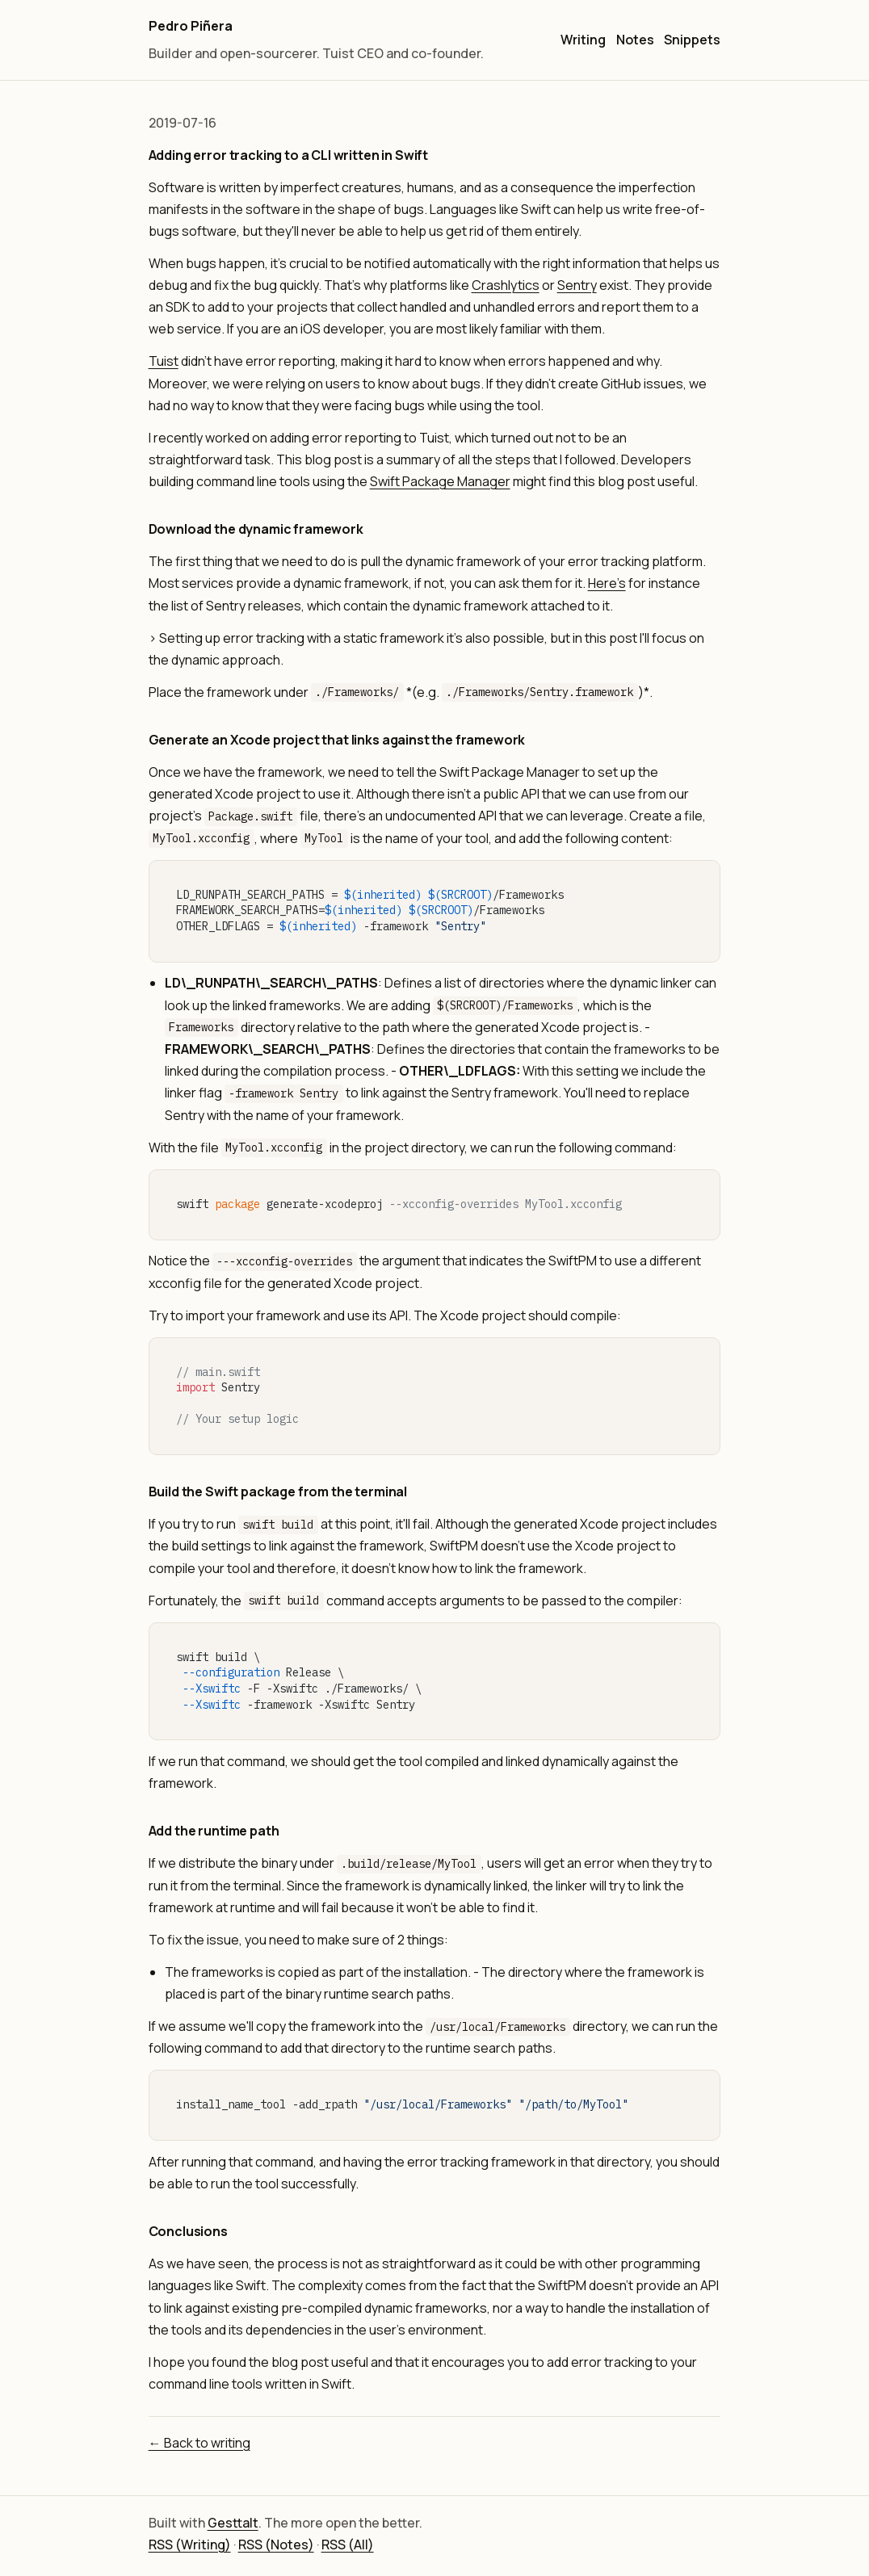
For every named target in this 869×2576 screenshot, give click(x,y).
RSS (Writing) (190, 2544)
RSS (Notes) (276, 2544)
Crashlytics (505, 285)
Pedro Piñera (191, 26)
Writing (583, 39)
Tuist (163, 361)
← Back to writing (199, 2443)
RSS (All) (347, 2544)
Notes (635, 39)
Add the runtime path (214, 1831)
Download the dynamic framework (256, 529)
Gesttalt (233, 2523)
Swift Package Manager (440, 481)
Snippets (692, 39)
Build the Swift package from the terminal (278, 1491)
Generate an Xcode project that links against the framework (337, 740)
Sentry (577, 285)
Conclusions (188, 2231)
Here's (607, 583)
